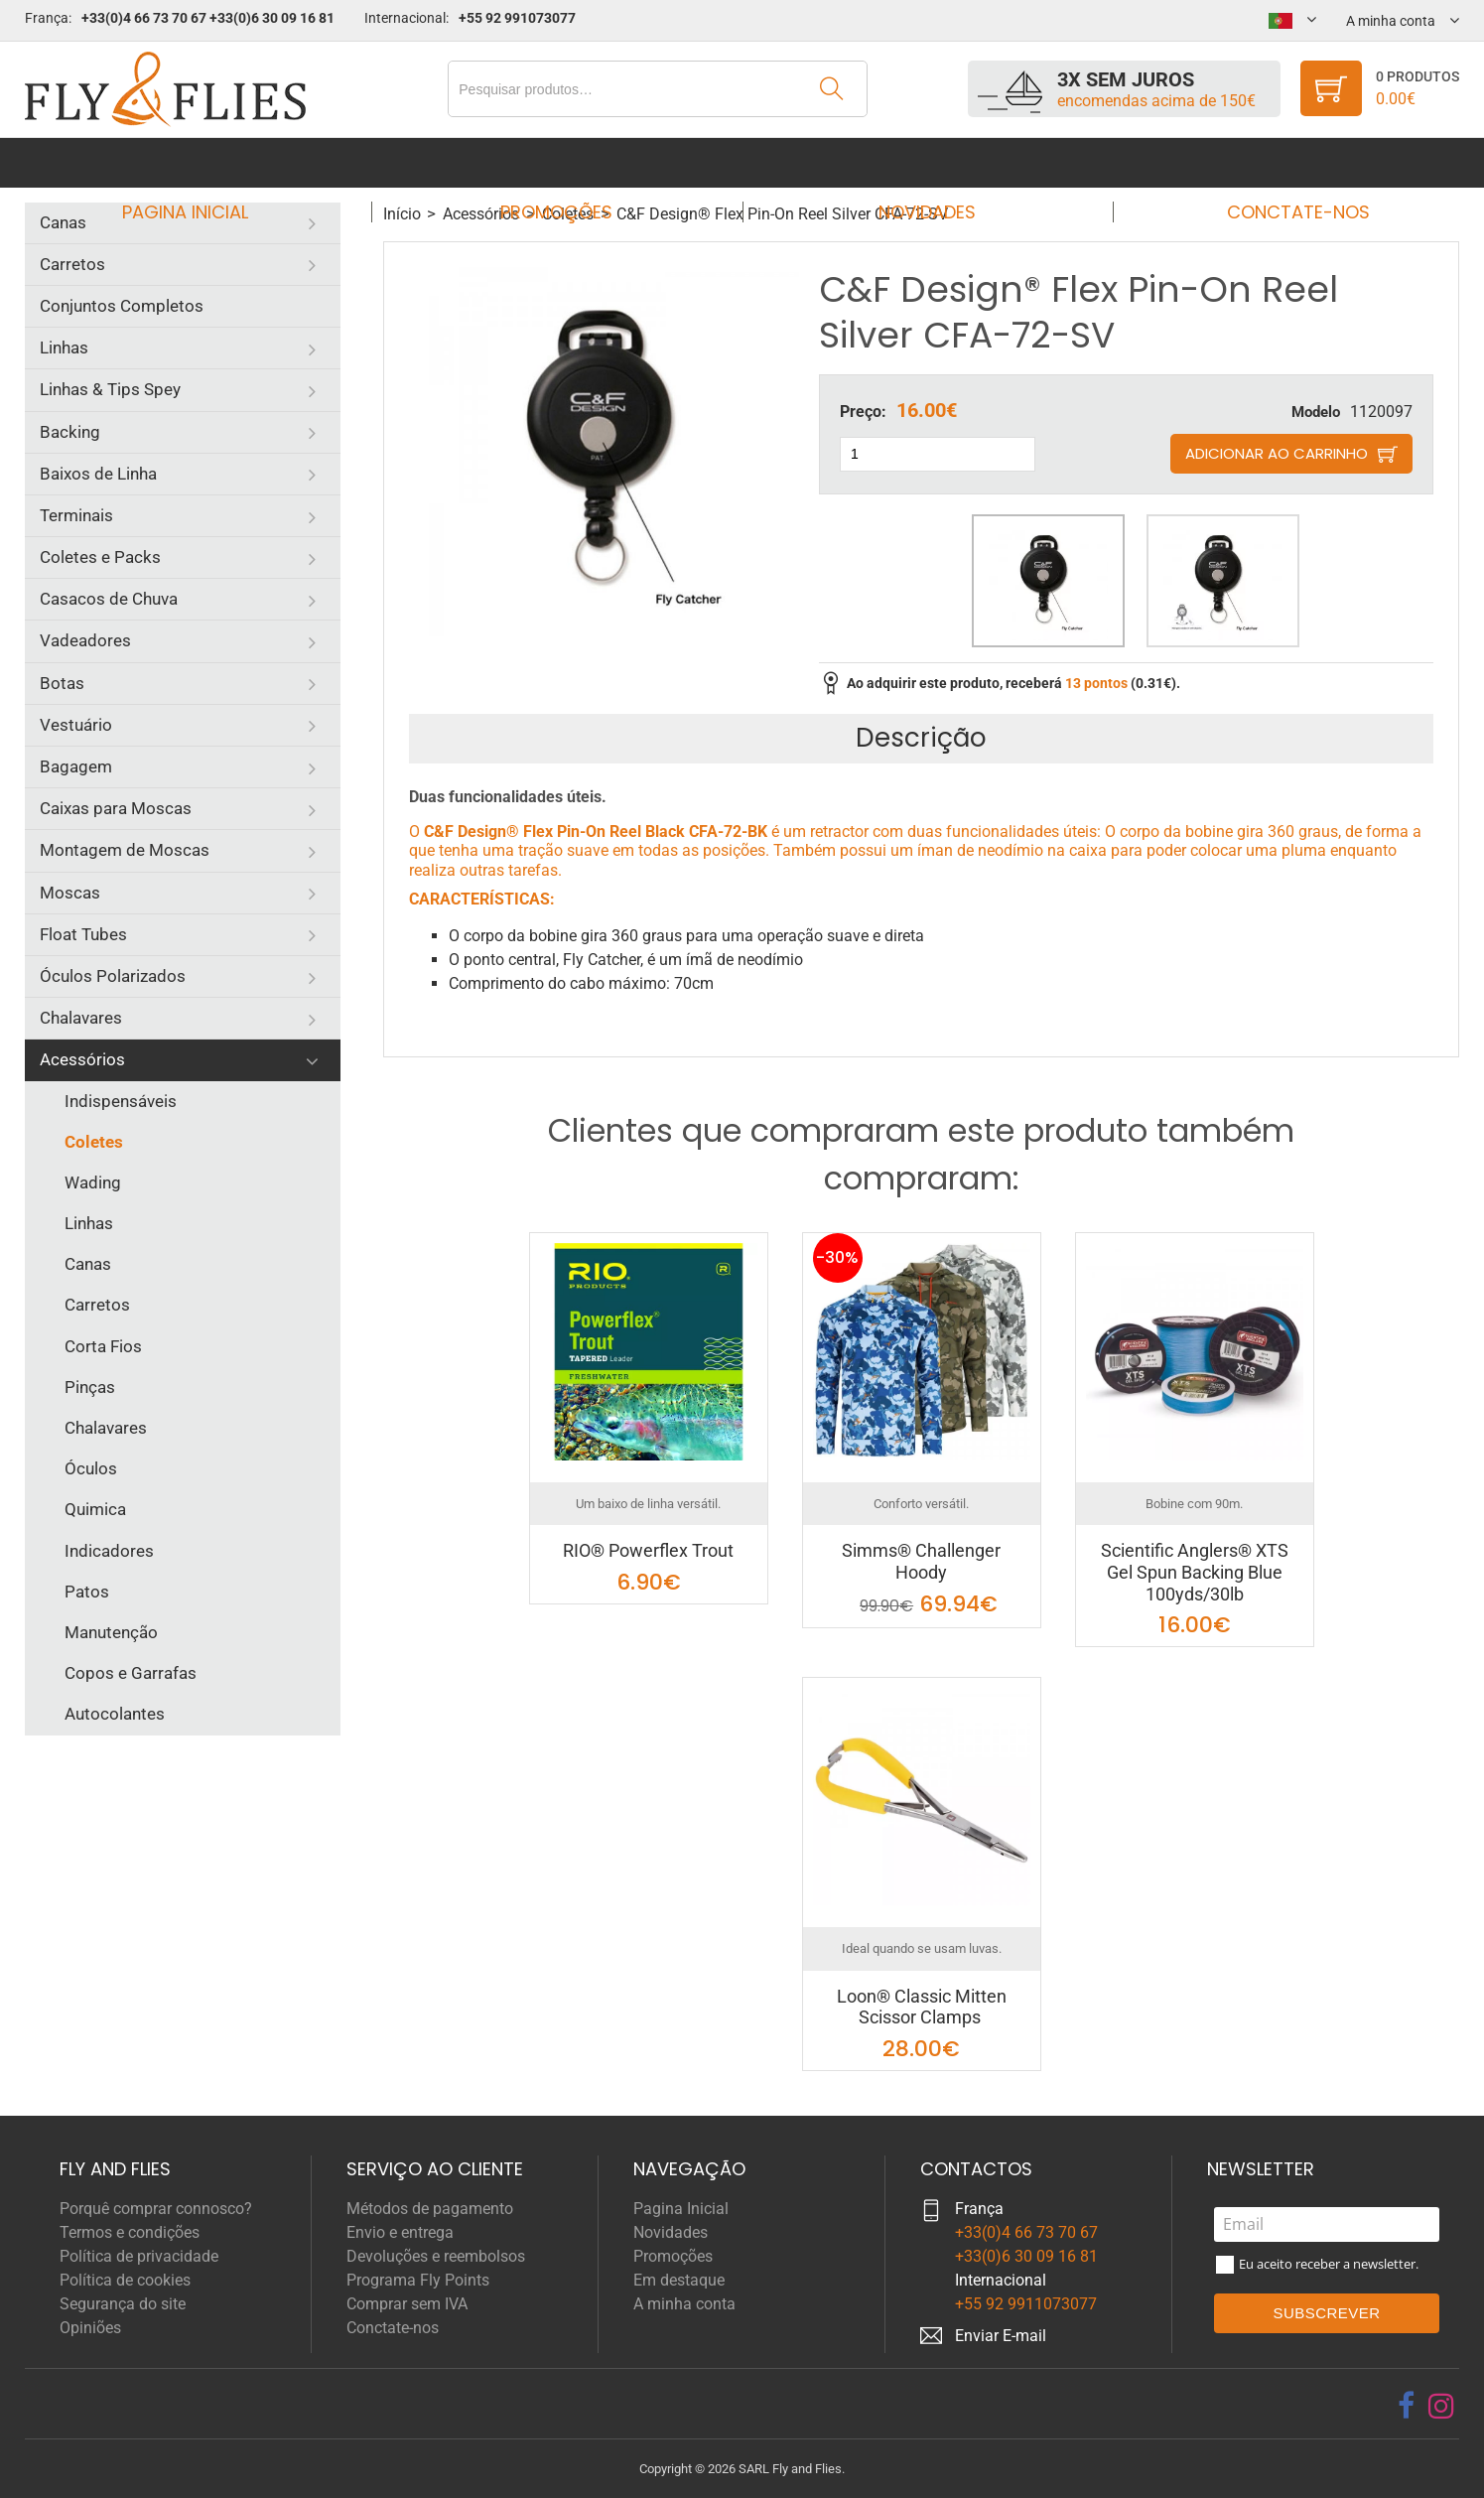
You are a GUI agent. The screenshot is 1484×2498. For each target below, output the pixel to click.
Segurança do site (123, 2303)
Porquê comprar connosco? (156, 2208)
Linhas (64, 347)
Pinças (90, 1387)
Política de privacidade (139, 2256)
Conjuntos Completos (121, 306)
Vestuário (76, 725)
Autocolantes (115, 1714)
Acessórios (82, 1059)
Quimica (95, 1509)
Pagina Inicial (204, 162)
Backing (70, 432)
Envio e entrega (400, 2232)
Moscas (70, 892)
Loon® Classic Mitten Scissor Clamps (922, 2007)
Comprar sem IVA (407, 2303)
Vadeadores (85, 640)
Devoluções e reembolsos (435, 2256)
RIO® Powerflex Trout (648, 1550)
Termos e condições (130, 2232)
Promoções (562, 162)
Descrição (921, 738)
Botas (62, 683)
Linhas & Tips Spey (110, 389)
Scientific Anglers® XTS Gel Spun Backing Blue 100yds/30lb (1194, 1571)
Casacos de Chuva (109, 599)
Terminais (76, 515)
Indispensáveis (121, 1101)
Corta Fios (103, 1346)
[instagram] (1441, 2406)
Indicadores (109, 1551)
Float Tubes (83, 934)
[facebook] (1406, 2406)
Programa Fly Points (417, 2280)
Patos (87, 1591)
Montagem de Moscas (124, 850)
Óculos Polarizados (113, 976)
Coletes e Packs (100, 557)
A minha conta (684, 2303)
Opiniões (90, 2327)
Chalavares (81, 1018)
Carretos (72, 264)
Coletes (94, 1142)
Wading (93, 1182)
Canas (63, 222)
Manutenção (111, 1632)
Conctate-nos (1279, 162)
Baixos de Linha (98, 474)
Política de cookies (125, 2280)
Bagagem (76, 766)
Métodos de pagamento (429, 2208)
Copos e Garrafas (131, 1673)
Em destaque (679, 2280)
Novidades (921, 162)
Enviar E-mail (1000, 2335)
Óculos (91, 1468)
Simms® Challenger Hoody (921, 1561)
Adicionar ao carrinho (1276, 453)
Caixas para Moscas (116, 808)
